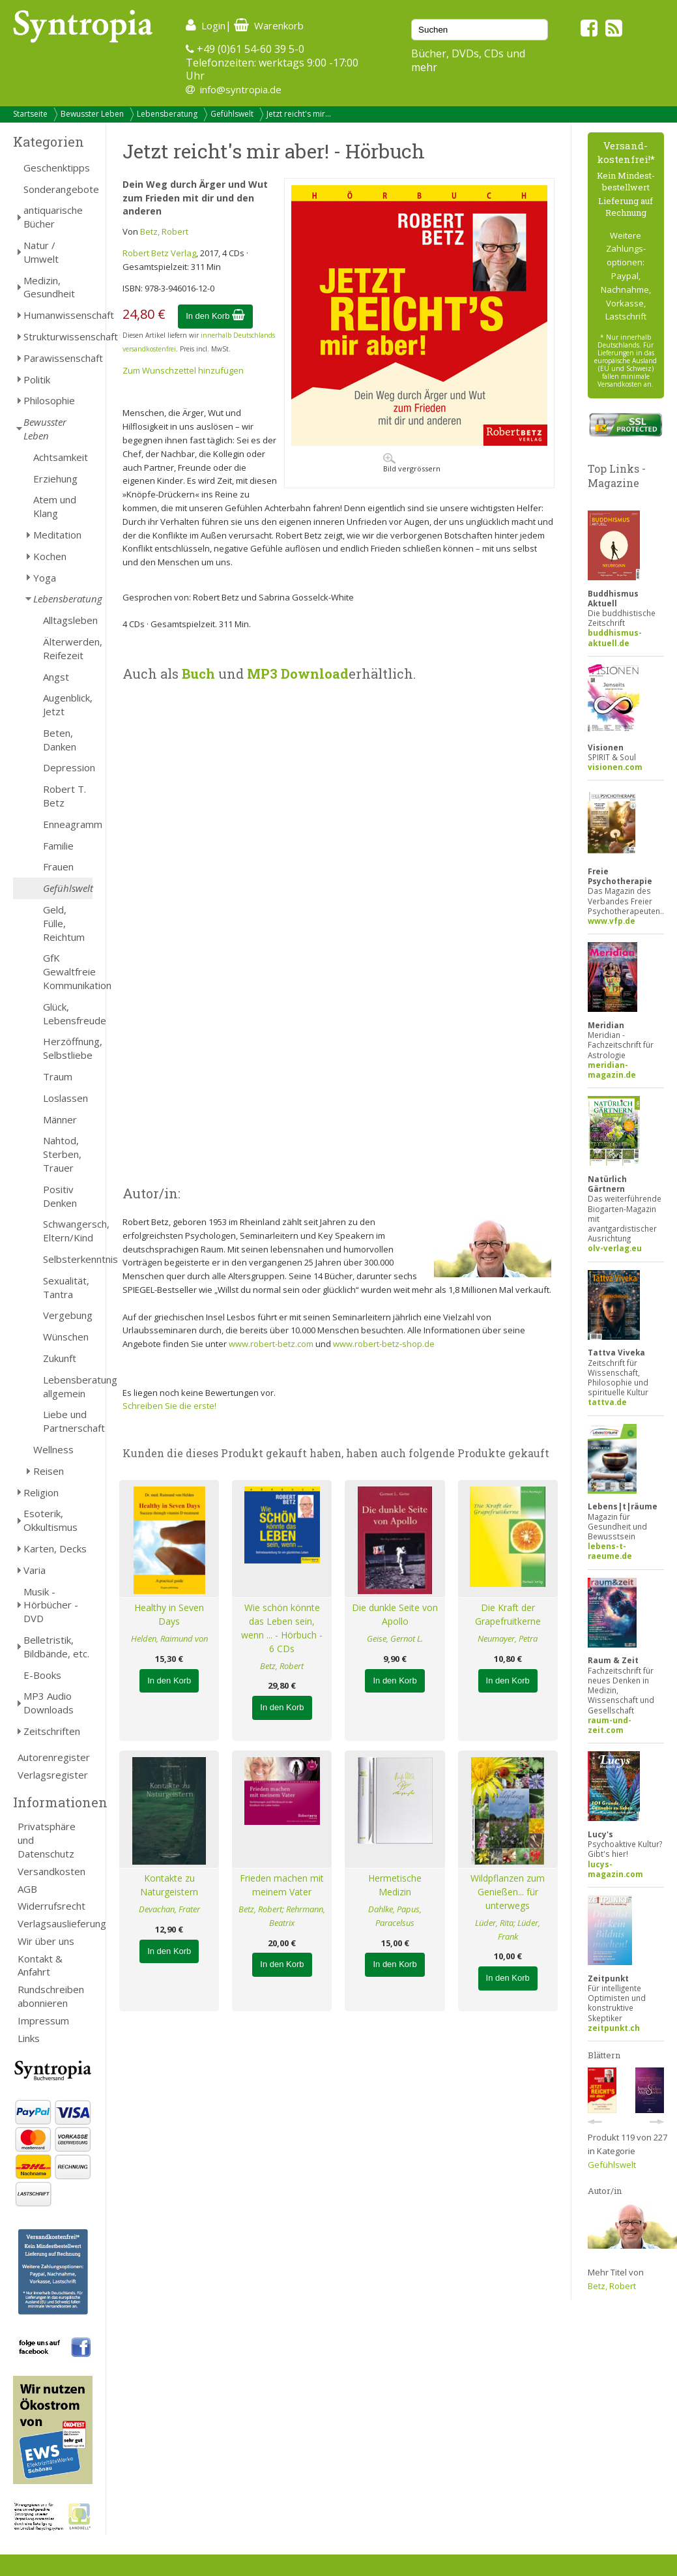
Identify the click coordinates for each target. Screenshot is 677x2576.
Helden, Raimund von (169, 1638)
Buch (198, 673)
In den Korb (215, 316)
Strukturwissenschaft (58, 336)
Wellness (53, 1449)
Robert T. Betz (64, 795)
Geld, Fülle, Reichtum (64, 923)
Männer (60, 1119)
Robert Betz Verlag (159, 253)
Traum (57, 1076)
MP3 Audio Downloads (48, 1702)
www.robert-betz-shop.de (384, 1344)
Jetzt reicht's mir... (298, 113)
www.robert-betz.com (271, 1344)
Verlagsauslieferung (55, 1923)
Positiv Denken (60, 1196)
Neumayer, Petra (508, 1638)
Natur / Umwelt (41, 252)
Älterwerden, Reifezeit (68, 648)
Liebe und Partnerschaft (68, 1421)
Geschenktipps (56, 167)
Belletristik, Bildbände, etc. (56, 1646)
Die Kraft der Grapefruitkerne (508, 1614)
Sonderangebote (58, 189)
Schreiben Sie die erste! (169, 1406)
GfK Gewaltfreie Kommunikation (68, 971)
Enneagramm (68, 824)
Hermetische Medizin (395, 1885)
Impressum (43, 2020)
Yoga (44, 577)
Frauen (58, 866)
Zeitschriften (51, 1731)
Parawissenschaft (58, 357)
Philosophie (49, 400)
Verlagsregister (53, 1774)
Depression (68, 767)
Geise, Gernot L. (395, 1638)
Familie (58, 845)
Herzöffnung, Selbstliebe (68, 1048)
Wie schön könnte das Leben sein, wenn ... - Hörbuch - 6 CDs (282, 1627)
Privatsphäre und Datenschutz (47, 1840)
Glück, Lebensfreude (68, 1013)
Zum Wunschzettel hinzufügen (183, 370)
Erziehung (55, 478)
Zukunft (59, 1358)
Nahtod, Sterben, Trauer (62, 1154)
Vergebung (68, 1315)
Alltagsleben (68, 620)
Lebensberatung (167, 113)
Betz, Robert (164, 231)
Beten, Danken (59, 739)
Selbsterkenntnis (68, 1259)
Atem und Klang (54, 506)
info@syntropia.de (240, 89)
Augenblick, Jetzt (68, 704)
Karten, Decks (55, 1548)
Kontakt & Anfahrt (40, 1965)
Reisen (48, 1470)
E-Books (42, 1674)
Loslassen (65, 1097)
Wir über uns (46, 1940)
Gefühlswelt (231, 113)
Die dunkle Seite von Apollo (395, 1614)
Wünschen (66, 1336)
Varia (34, 1570)
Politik (36, 379)
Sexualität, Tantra (66, 1287)
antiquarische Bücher (53, 216)
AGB (27, 1888)
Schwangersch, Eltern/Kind (68, 1230)
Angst (56, 676)
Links (29, 2038)
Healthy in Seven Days (169, 1614)
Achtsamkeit (60, 457)
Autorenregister (54, 1757)
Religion (41, 1492)
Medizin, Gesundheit (49, 287)
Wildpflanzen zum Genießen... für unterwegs (507, 1892)
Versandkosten (51, 1871)
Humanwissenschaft (58, 314)
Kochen (49, 556)
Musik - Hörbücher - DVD (50, 1605)
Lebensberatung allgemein (68, 1386)
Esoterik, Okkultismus (50, 1520)
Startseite (30, 113)
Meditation (57, 534)
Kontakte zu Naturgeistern (169, 1885)
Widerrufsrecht (51, 1905)
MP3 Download (298, 673)
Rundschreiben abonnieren (51, 1996)
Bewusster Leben (92, 113)
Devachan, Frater (169, 1909)
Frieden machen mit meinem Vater (282, 1885)
